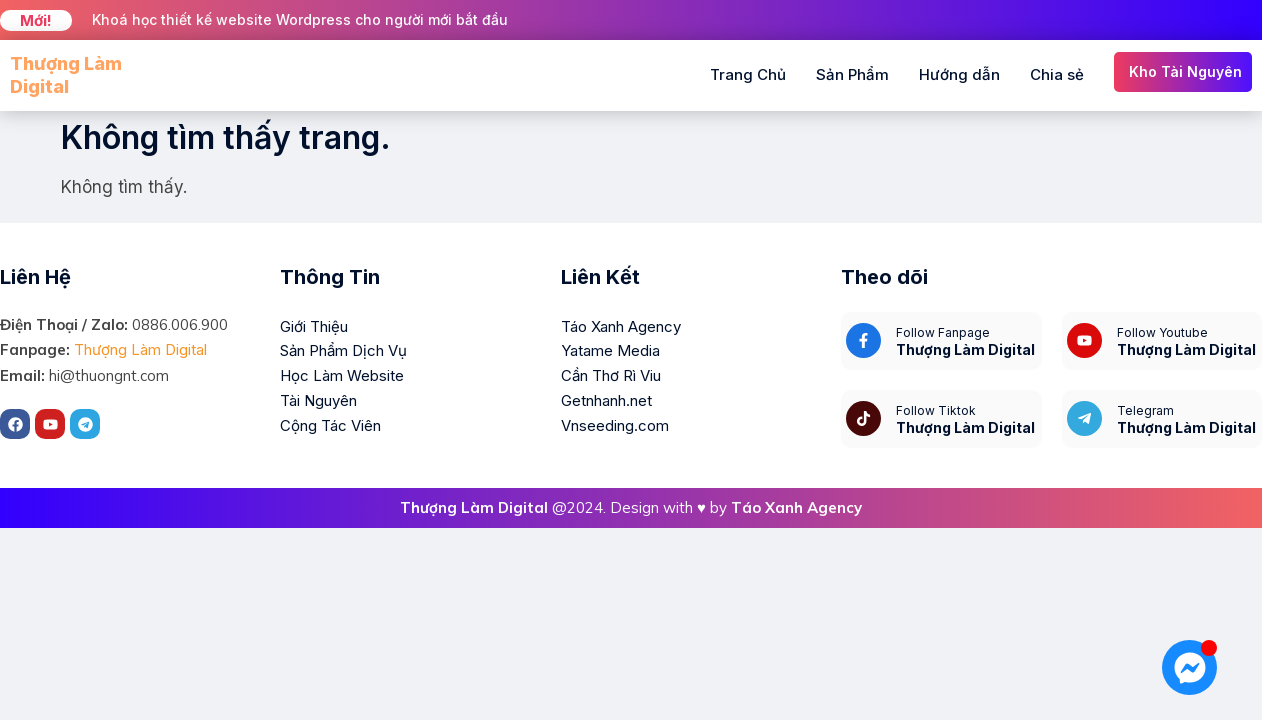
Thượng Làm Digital (140, 349)
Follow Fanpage (943, 332)
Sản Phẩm (852, 74)
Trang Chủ (748, 74)
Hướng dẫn (959, 74)
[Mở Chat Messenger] (1189, 667)
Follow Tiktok (936, 410)
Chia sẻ (1057, 74)
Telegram (1145, 410)
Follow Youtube (1162, 332)
